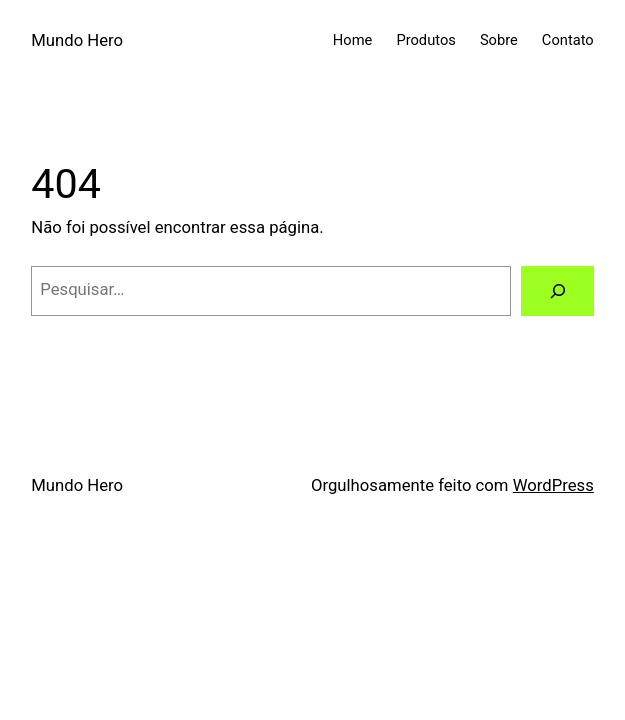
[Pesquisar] (557, 291)
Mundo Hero (77, 40)
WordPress (553, 485)
